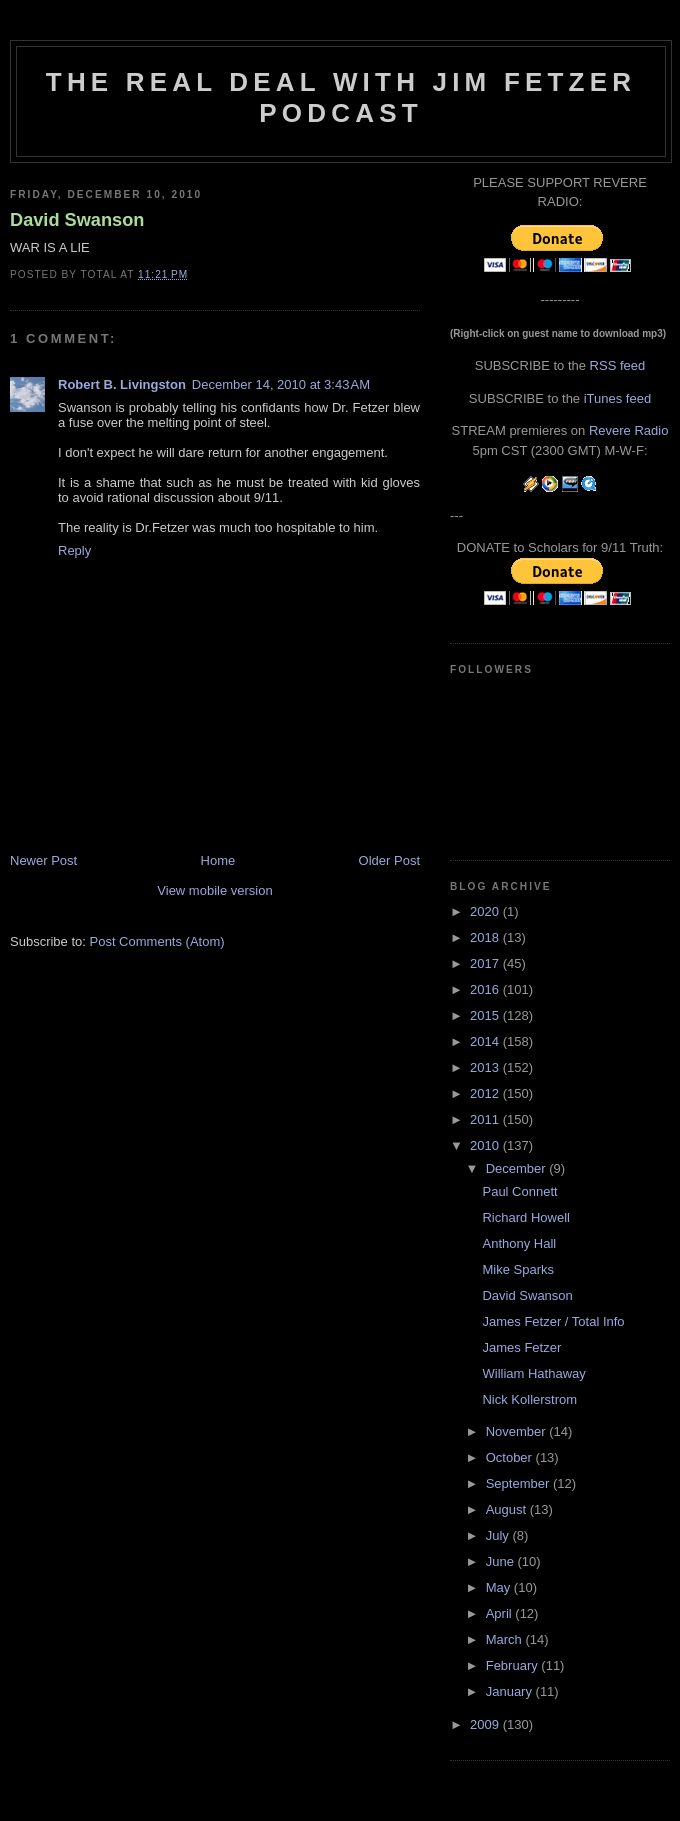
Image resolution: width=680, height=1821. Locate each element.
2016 (486, 989)
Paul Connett (519, 1191)
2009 (486, 1724)
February (514, 1665)
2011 (486, 1119)
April (501, 1613)
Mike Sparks (518, 1269)
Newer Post (43, 860)
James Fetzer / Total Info (553, 1321)
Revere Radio (629, 430)
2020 (486, 911)
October (511, 1457)
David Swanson (77, 220)
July (499, 1535)
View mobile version (214, 890)
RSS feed (618, 365)
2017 (486, 963)
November (518, 1431)
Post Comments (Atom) (157, 941)
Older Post (389, 860)
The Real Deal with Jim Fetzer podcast (341, 97)
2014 (486, 1041)
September (519, 1483)
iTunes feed (617, 398)
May (500, 1587)
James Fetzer (521, 1347)
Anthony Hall (519, 1243)
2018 (486, 937)
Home (218, 860)
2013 (486, 1067)
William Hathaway (533, 1373)
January (511, 1691)
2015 (486, 1015)
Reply (74, 550)
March (506, 1639)
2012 (486, 1093)
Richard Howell (525, 1217)
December (518, 1168)
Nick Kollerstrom (529, 1399)
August (508, 1509)
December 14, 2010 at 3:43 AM (281, 384)
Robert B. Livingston (122, 384)
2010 (486, 1145)
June (502, 1561)
